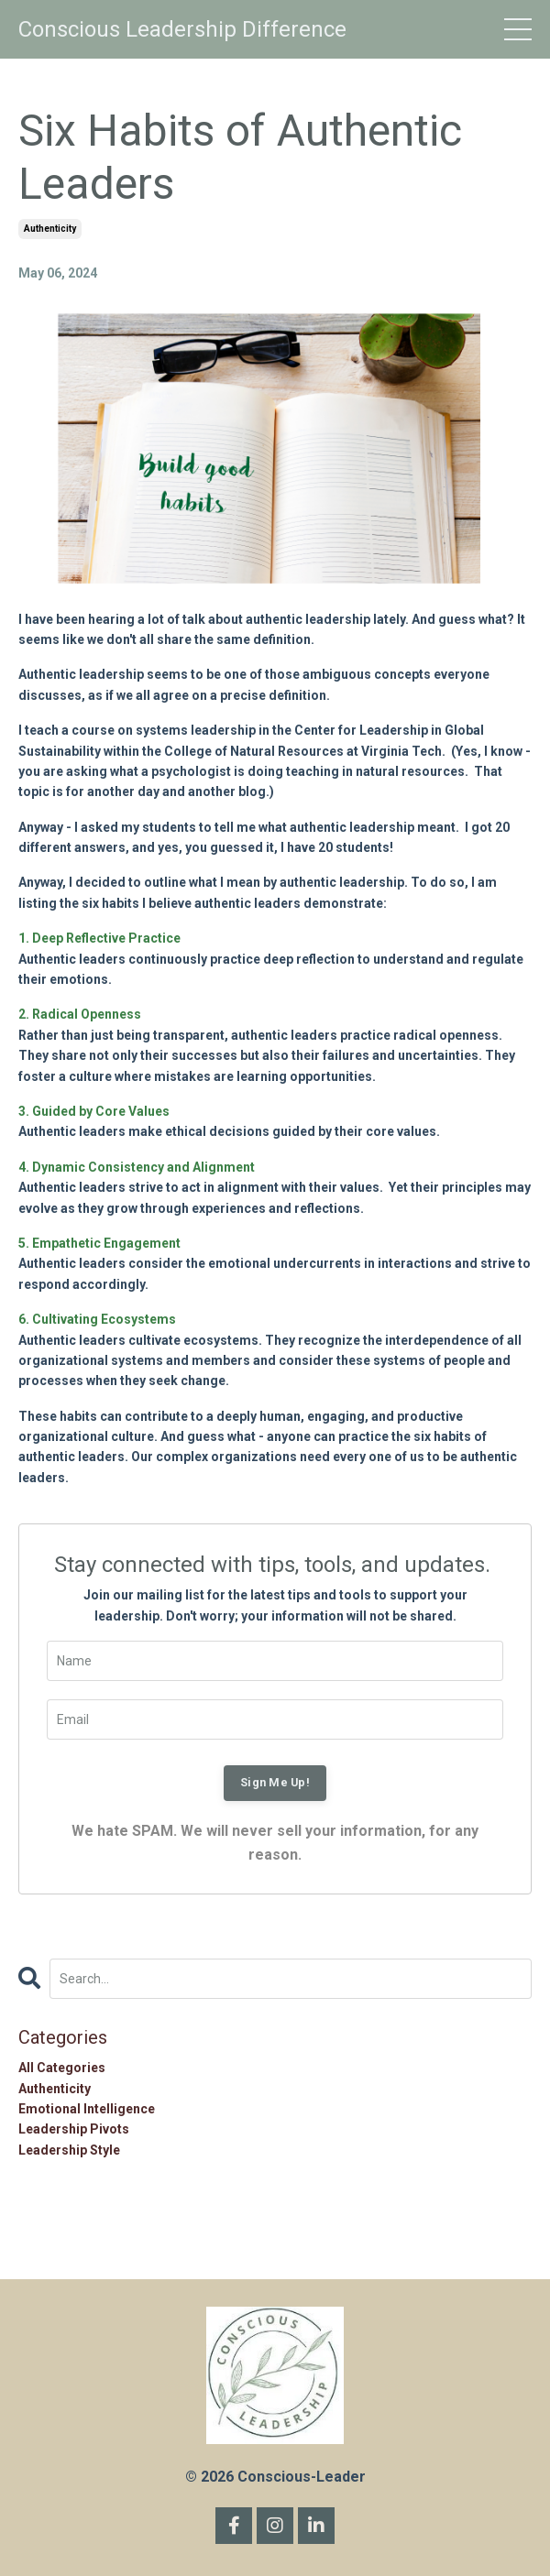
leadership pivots (73, 2129)
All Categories (61, 2067)
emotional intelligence (86, 2108)
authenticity (50, 229)
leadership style (69, 2150)
